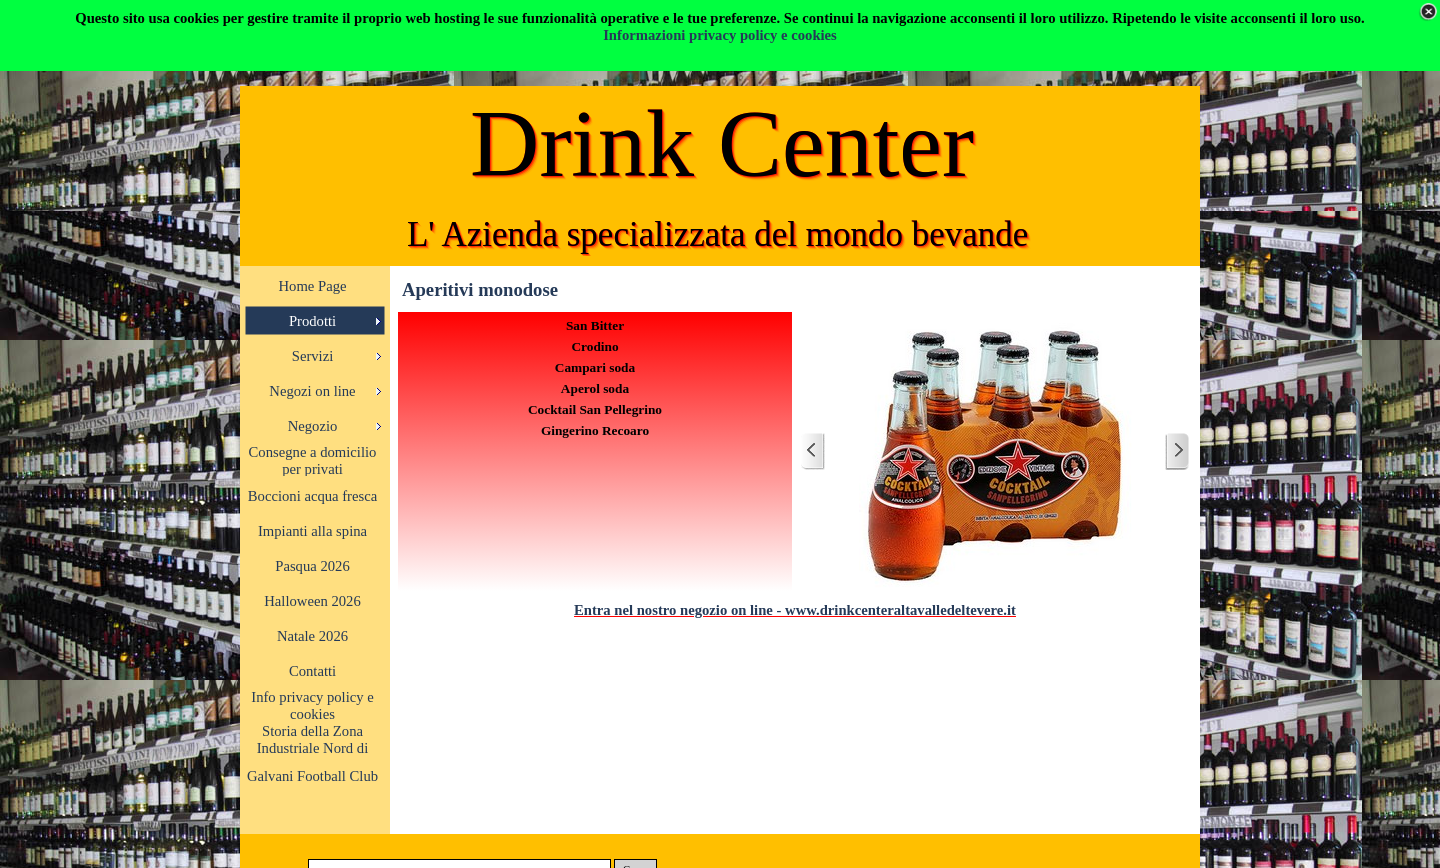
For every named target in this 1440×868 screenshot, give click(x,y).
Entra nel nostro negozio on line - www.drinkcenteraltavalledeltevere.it (795, 610)
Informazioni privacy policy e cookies (720, 35)
